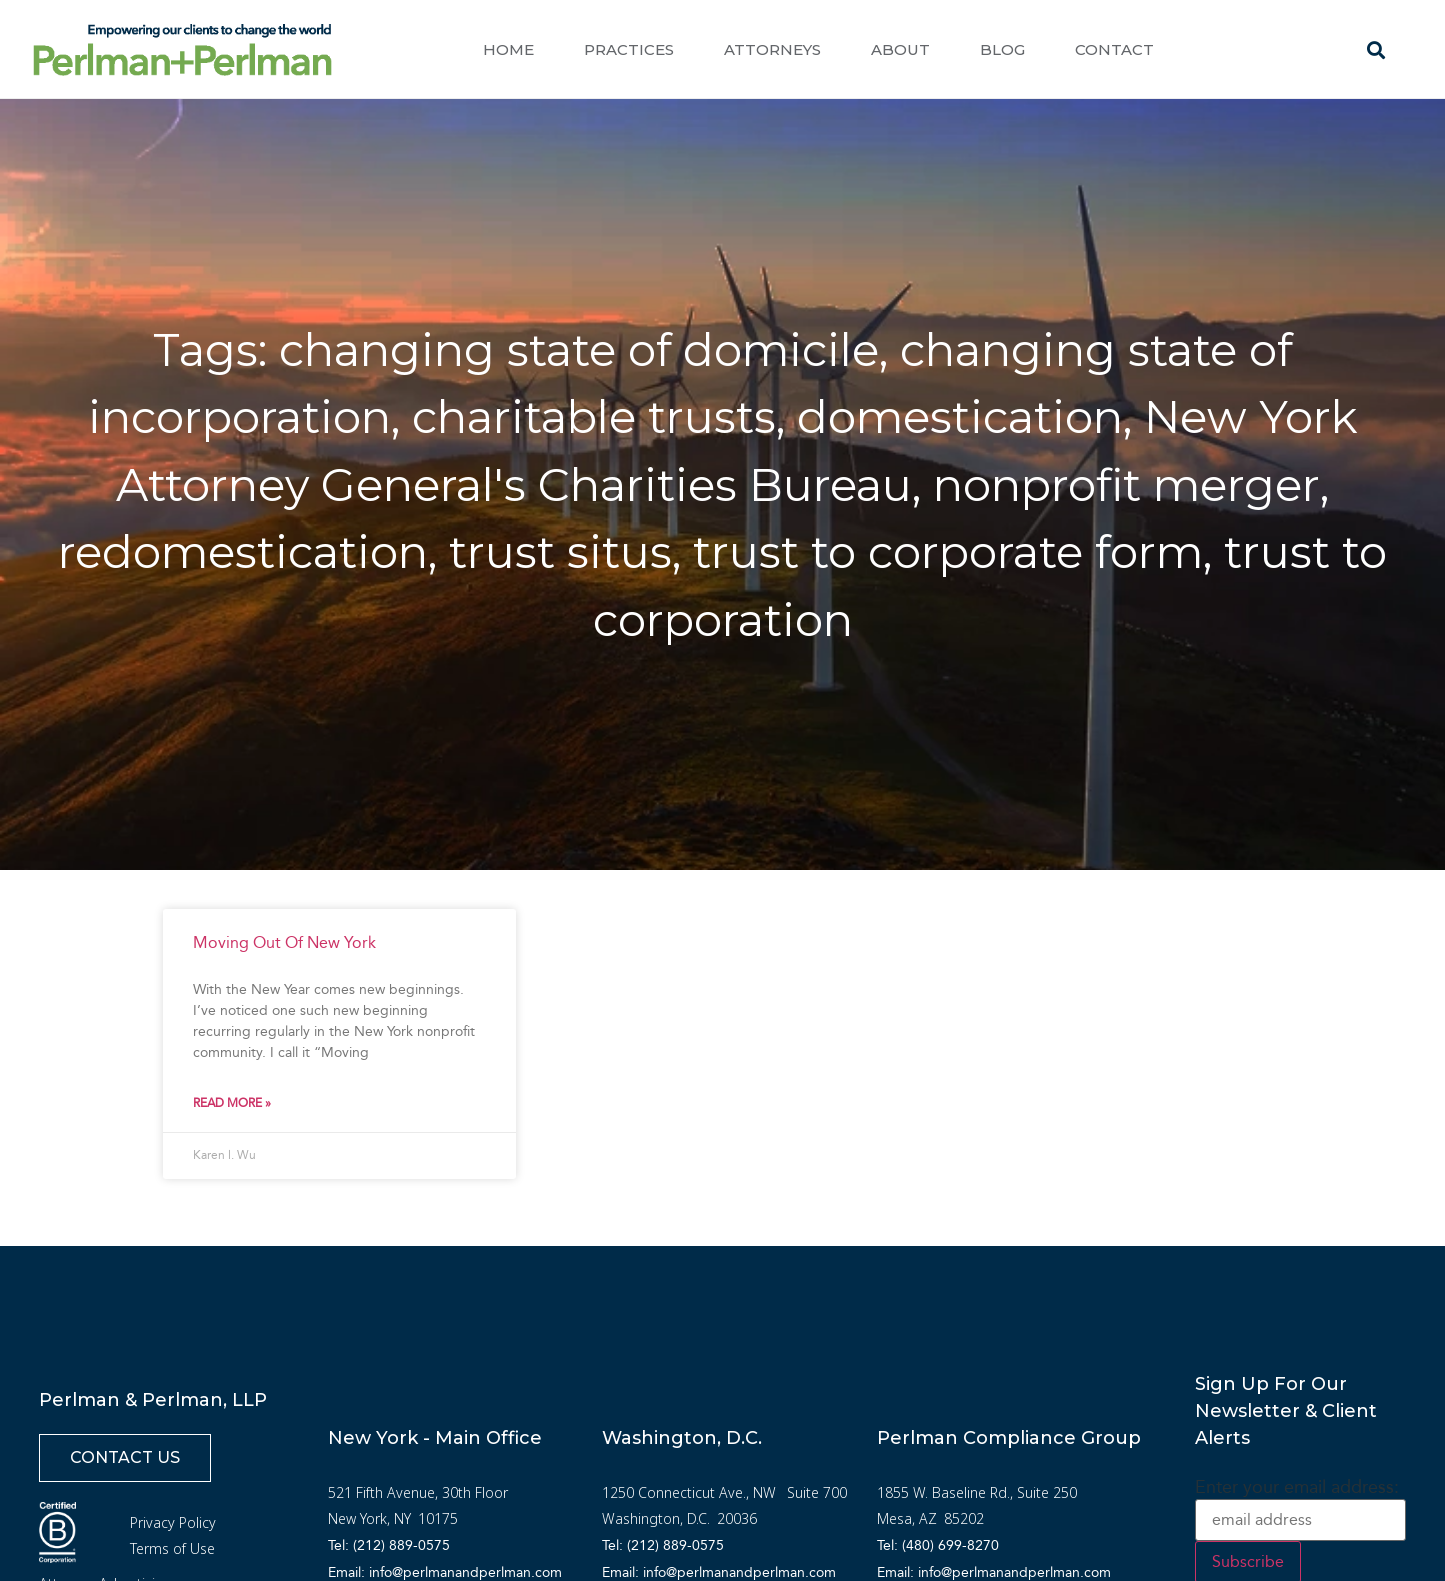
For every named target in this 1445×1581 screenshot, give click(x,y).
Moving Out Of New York (284, 942)
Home (508, 49)
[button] (1375, 50)
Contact (1114, 49)
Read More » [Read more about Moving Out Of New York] (232, 1103)
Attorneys (772, 49)
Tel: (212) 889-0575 (389, 1545)
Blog (1002, 49)
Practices (629, 49)
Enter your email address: (1297, 1487)
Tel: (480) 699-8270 (938, 1545)
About (900, 49)
